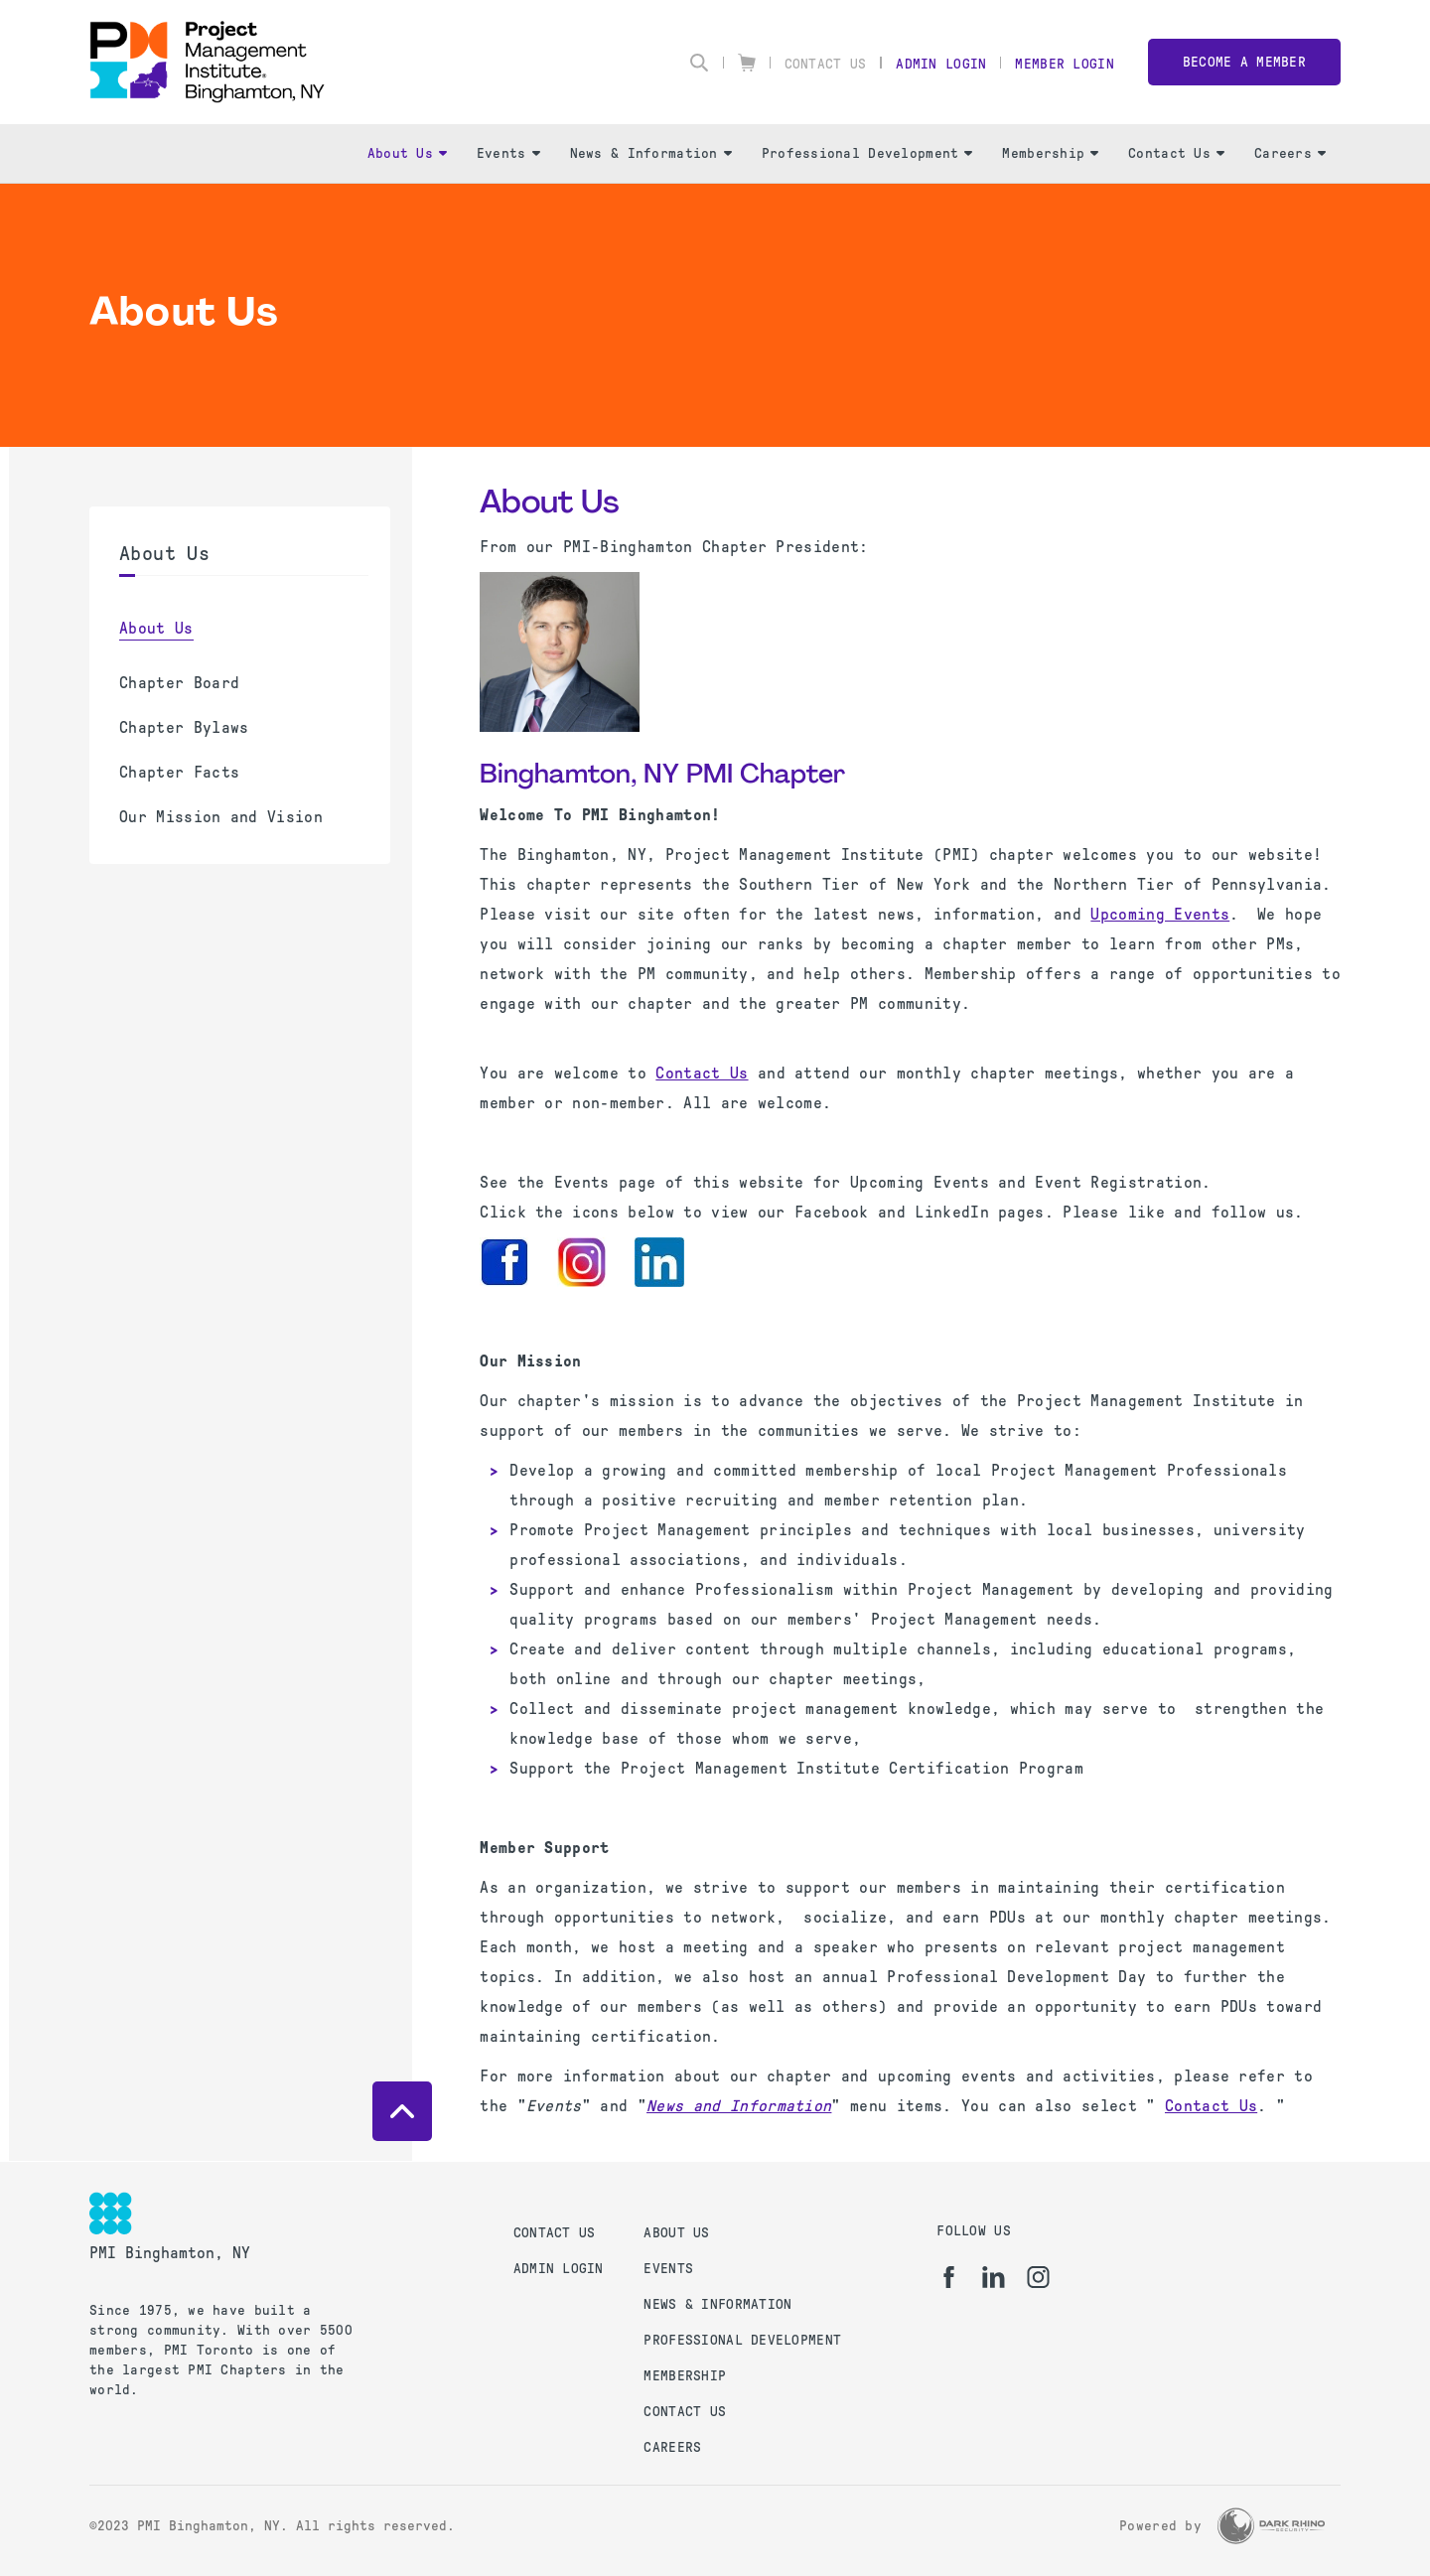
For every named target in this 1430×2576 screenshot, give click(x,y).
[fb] (948, 2277)
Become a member (1244, 62)
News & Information (651, 153)
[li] (993, 2277)
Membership (1050, 153)
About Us (407, 153)
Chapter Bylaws (183, 727)
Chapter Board (179, 682)
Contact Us (826, 64)
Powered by (1160, 2525)
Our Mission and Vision (221, 816)
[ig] (1038, 2277)
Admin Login (941, 64)
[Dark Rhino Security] (1271, 2525)
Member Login (1064, 64)
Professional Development (867, 153)
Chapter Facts (179, 772)
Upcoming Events (1159, 914)
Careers (1290, 153)
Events (508, 153)
